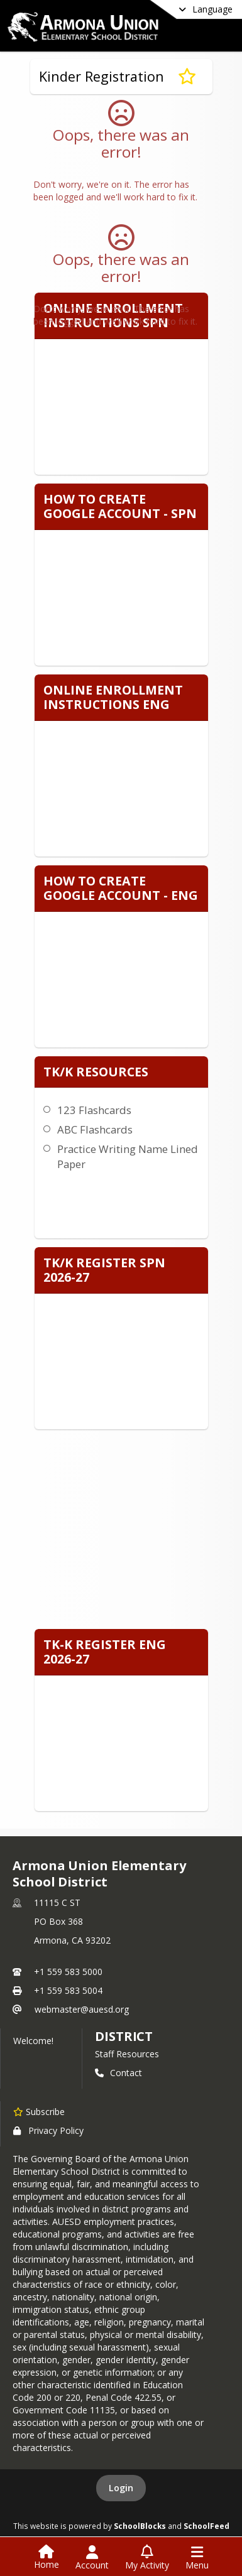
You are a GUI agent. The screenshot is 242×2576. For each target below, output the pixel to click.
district (124, 2036)
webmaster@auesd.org (82, 2009)
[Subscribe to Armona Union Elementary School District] (39, 2111)
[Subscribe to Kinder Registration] (187, 76)
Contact (118, 2073)
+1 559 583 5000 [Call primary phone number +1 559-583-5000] (68, 1972)
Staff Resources (127, 2054)
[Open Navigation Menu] (197, 2558)
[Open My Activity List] (147, 2558)
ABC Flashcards (95, 1129)
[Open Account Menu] (92, 2558)
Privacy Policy (48, 2130)
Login (121, 2488)
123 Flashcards (94, 1110)
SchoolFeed (206, 2526)
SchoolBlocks (140, 2526)
